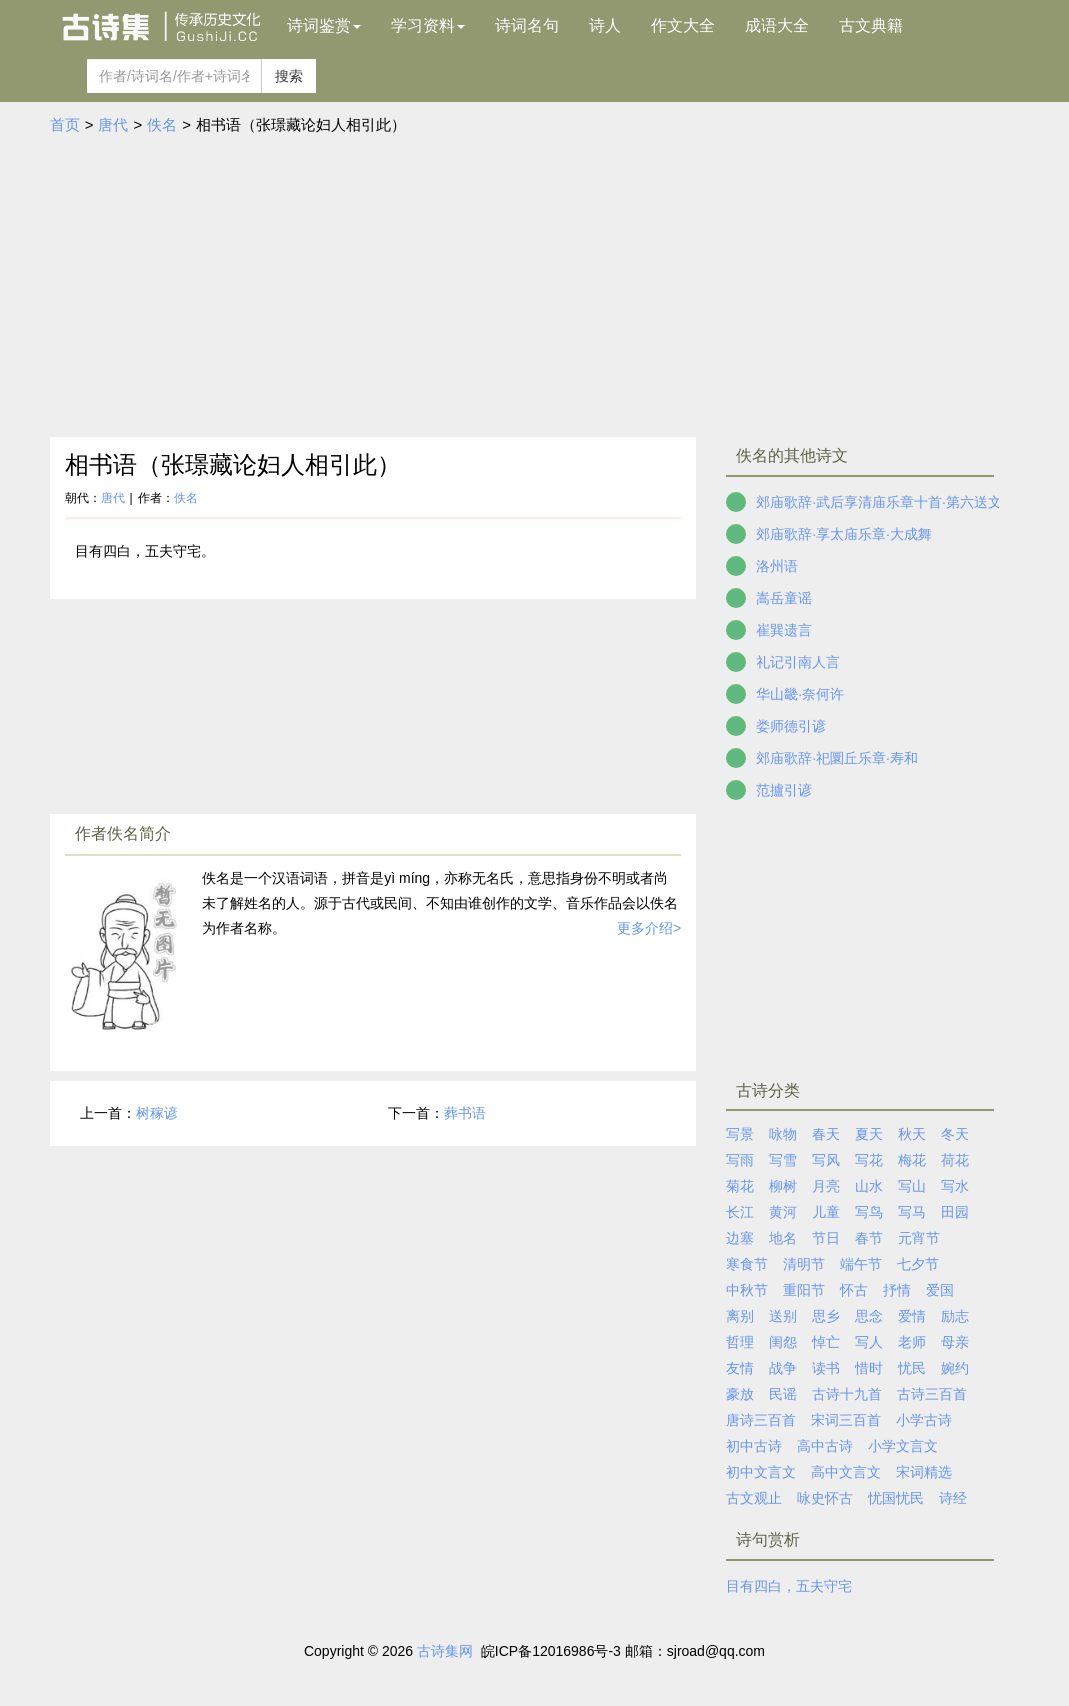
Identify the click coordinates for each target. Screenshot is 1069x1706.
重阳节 (804, 1290)
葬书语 (465, 1113)
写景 (740, 1134)
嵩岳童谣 (784, 598)
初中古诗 (754, 1446)
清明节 (804, 1264)
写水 (955, 1186)
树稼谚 (157, 1113)
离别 (740, 1316)
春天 (826, 1134)
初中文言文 (761, 1472)
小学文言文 (903, 1446)
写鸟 (869, 1212)
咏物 (783, 1134)
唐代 (113, 124)
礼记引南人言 (798, 662)
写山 (912, 1186)
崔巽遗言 (784, 630)
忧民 (912, 1368)
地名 (783, 1238)
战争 (783, 1368)
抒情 (897, 1290)
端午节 (861, 1264)
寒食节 (747, 1264)
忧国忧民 (896, 1498)
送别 (783, 1316)
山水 (869, 1186)
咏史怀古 (825, 1498)
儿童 (826, 1212)
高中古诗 (825, 1446)
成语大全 (777, 25)
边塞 (740, 1238)
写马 (912, 1212)
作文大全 (683, 25)
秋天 (912, 1134)
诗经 (953, 1498)
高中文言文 (846, 1472)
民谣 (783, 1394)
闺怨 (783, 1342)
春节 (869, 1238)
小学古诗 (924, 1420)
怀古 (854, 1290)
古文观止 (754, 1498)
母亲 (955, 1342)
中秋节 (747, 1290)
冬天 (955, 1134)
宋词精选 (924, 1472)
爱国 (940, 1290)
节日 (826, 1238)
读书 (826, 1368)
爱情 (912, 1316)
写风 (826, 1160)
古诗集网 (445, 1651)
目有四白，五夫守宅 (789, 1586)
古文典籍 (871, 25)
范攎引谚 (784, 790)
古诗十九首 (847, 1394)
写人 (869, 1342)
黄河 (783, 1212)
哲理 (740, 1342)
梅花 (912, 1160)
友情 (740, 1368)
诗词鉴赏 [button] (324, 25)
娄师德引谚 (791, 726)
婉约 (955, 1368)
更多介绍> (649, 928)
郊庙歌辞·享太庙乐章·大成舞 (844, 534)
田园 (955, 1212)
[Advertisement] (535, 287)
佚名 (162, 124)
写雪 (783, 1160)
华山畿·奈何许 (800, 694)
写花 (869, 1160)
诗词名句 (527, 25)
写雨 (740, 1160)
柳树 (783, 1186)
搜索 (289, 76)
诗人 (605, 25)
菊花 (740, 1186)
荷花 (955, 1160)
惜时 (869, 1368)
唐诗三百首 (761, 1420)
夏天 (869, 1134)
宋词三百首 (846, 1420)
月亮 (826, 1186)
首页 (65, 124)
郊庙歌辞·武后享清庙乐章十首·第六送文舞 (886, 502)
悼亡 (826, 1342)
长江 (740, 1212)
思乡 (826, 1316)
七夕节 (918, 1264)
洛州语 (777, 566)
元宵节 (919, 1238)
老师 (912, 1342)
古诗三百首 (932, 1394)
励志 (955, 1316)
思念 (869, 1316)
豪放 (740, 1394)
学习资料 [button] (428, 25)
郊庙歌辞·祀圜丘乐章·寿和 (837, 758)
